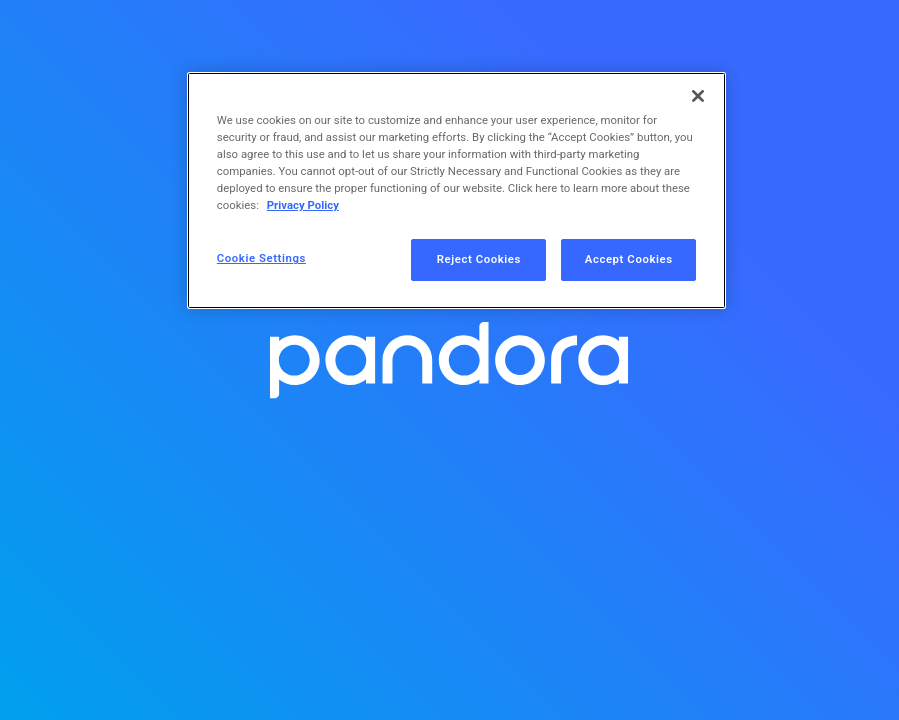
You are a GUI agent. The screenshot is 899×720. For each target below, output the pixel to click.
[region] (456, 190)
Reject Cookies (479, 259)
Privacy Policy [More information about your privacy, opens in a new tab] (303, 205)
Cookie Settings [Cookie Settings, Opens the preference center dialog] (261, 258)
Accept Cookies (629, 259)
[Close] (698, 96)
